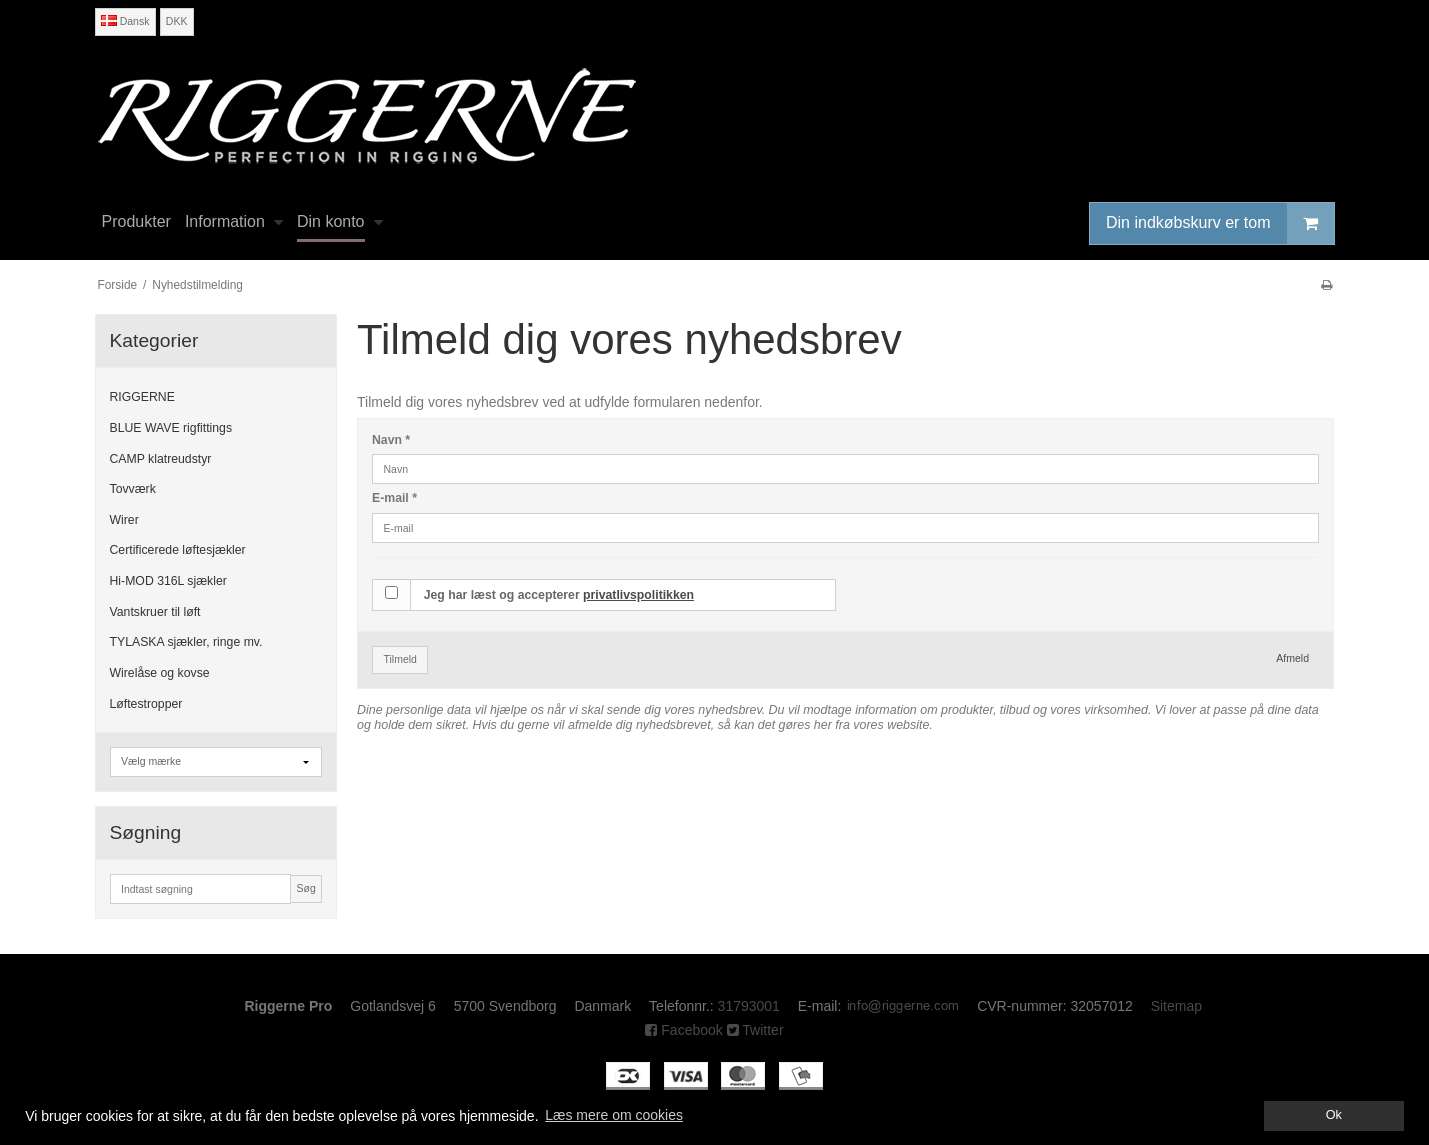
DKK (177, 21)
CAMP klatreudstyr (161, 459)
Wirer (124, 520)
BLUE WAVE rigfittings (171, 428)
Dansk (125, 21)
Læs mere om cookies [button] (614, 1115)
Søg (305, 888)
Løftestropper (146, 704)
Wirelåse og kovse (160, 673)
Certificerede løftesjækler (178, 550)
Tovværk (133, 489)
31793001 (749, 1006)
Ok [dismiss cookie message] (1334, 1115)
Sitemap (1176, 1006)
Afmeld (1292, 658)
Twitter (755, 1030)
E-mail (394, 498)
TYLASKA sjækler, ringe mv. (186, 642)
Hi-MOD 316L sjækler (168, 581)
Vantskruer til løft (155, 612)
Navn (391, 440)
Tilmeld (399, 659)
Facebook (683, 1030)
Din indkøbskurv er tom (1220, 223)
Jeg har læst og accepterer (559, 595)
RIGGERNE (142, 397)
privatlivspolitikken (638, 595)
